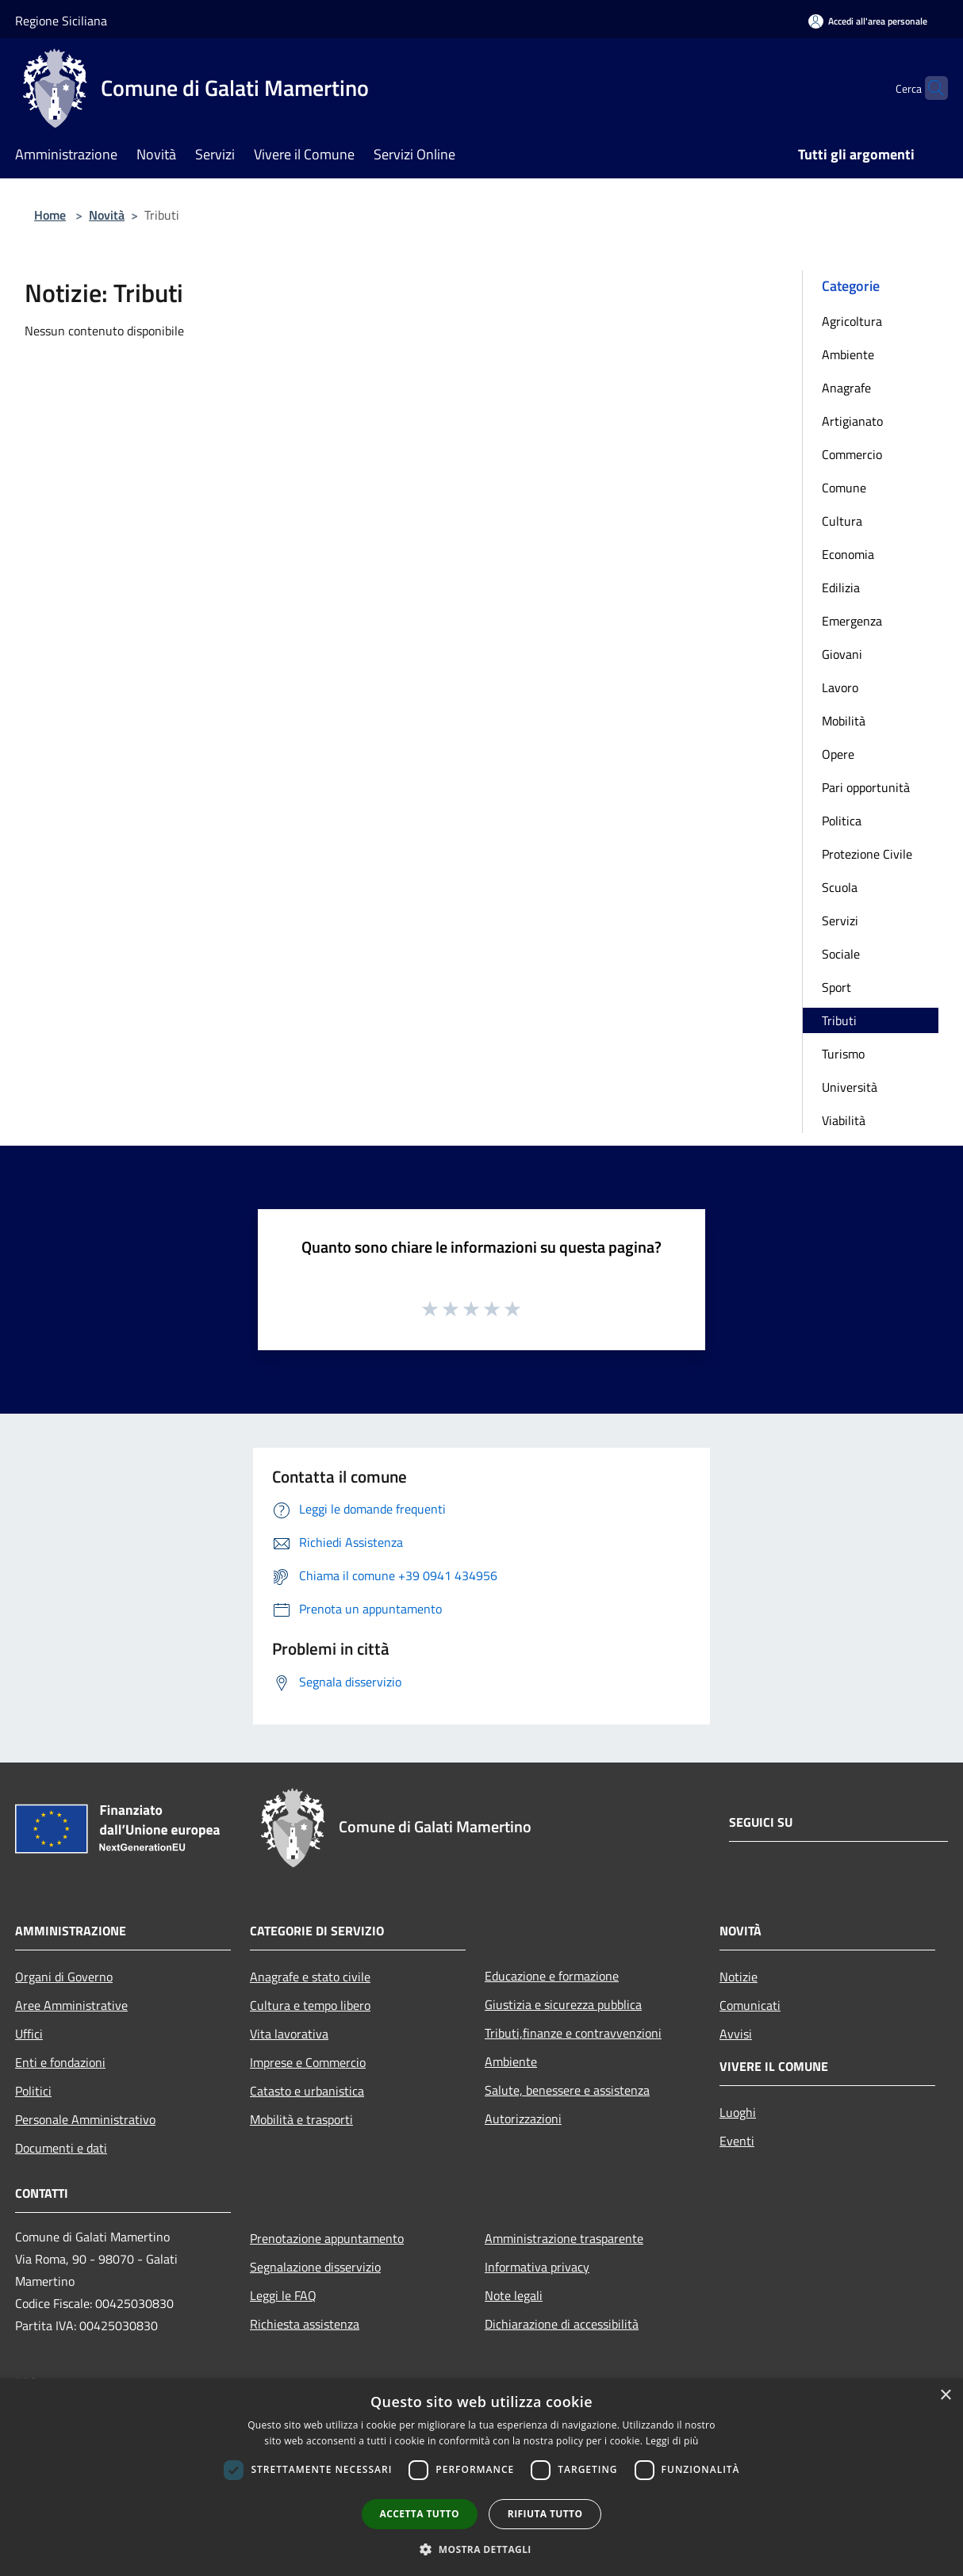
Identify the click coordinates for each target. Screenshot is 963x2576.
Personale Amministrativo (85, 2119)
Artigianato (852, 421)
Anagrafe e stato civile (310, 1976)
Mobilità (843, 720)
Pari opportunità (866, 787)
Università (849, 1087)
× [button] (945, 2396)
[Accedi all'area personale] (868, 21)
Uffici (29, 2033)
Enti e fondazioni (60, 2062)
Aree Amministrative (71, 2005)
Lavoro (840, 687)
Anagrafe (846, 387)
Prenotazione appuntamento (327, 2238)
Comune (844, 487)
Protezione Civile (867, 853)
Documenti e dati (61, 2147)
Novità (107, 214)
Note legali (514, 2295)
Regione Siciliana (61, 20)
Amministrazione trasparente (564, 2238)
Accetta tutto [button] (419, 2513)
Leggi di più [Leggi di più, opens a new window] (672, 2441)
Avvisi (735, 2033)
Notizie (738, 1976)
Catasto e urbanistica (307, 2090)
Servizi (840, 920)
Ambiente (848, 354)
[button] (481, 2549)
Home (50, 214)
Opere (838, 754)
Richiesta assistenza (304, 2323)
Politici (33, 2090)
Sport (836, 987)
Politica (841, 820)
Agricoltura (852, 321)
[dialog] (481, 2477)
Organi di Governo (64, 1976)
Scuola (839, 887)
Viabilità (843, 1120)
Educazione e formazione (552, 1975)
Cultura (842, 520)
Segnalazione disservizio (315, 2266)
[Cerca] (929, 88)
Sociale (841, 953)
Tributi (839, 1020)
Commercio (852, 454)
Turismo (843, 1053)
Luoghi (737, 2112)
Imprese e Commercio (308, 2062)
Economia (848, 554)
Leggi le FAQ (283, 2295)
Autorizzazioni (523, 2118)
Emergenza (852, 620)
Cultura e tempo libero (310, 2005)
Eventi (736, 2140)
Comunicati (750, 2005)
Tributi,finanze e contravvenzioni (573, 2032)
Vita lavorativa (289, 2033)
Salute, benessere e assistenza (567, 2089)
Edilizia (841, 587)
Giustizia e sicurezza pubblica (563, 2004)
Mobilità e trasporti (301, 2119)
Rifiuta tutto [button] (545, 2513)
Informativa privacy (537, 2266)
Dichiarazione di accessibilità (562, 2323)
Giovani (842, 654)
